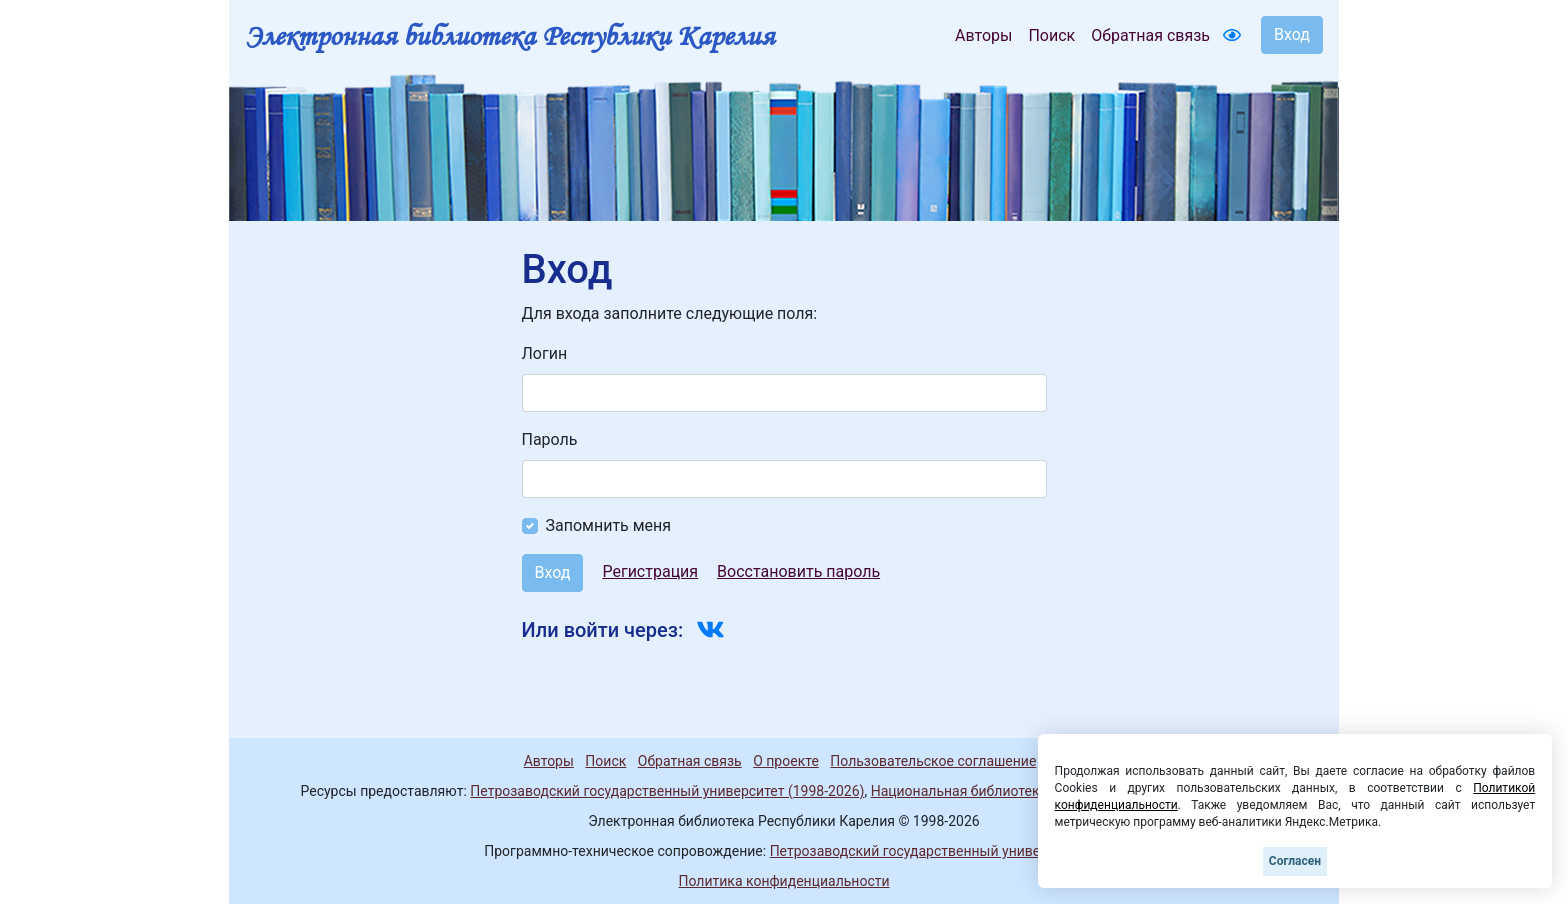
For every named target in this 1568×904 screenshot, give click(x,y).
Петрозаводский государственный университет (927, 851)
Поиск (1051, 35)
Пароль (550, 439)
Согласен (1295, 861)
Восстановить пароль (798, 571)
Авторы (983, 35)
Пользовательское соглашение (933, 761)
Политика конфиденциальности (783, 881)
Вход (1292, 34)
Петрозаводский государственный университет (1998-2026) (667, 791)
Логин (545, 353)
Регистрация (650, 571)
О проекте (786, 761)
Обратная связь (1150, 35)
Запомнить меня (609, 525)
